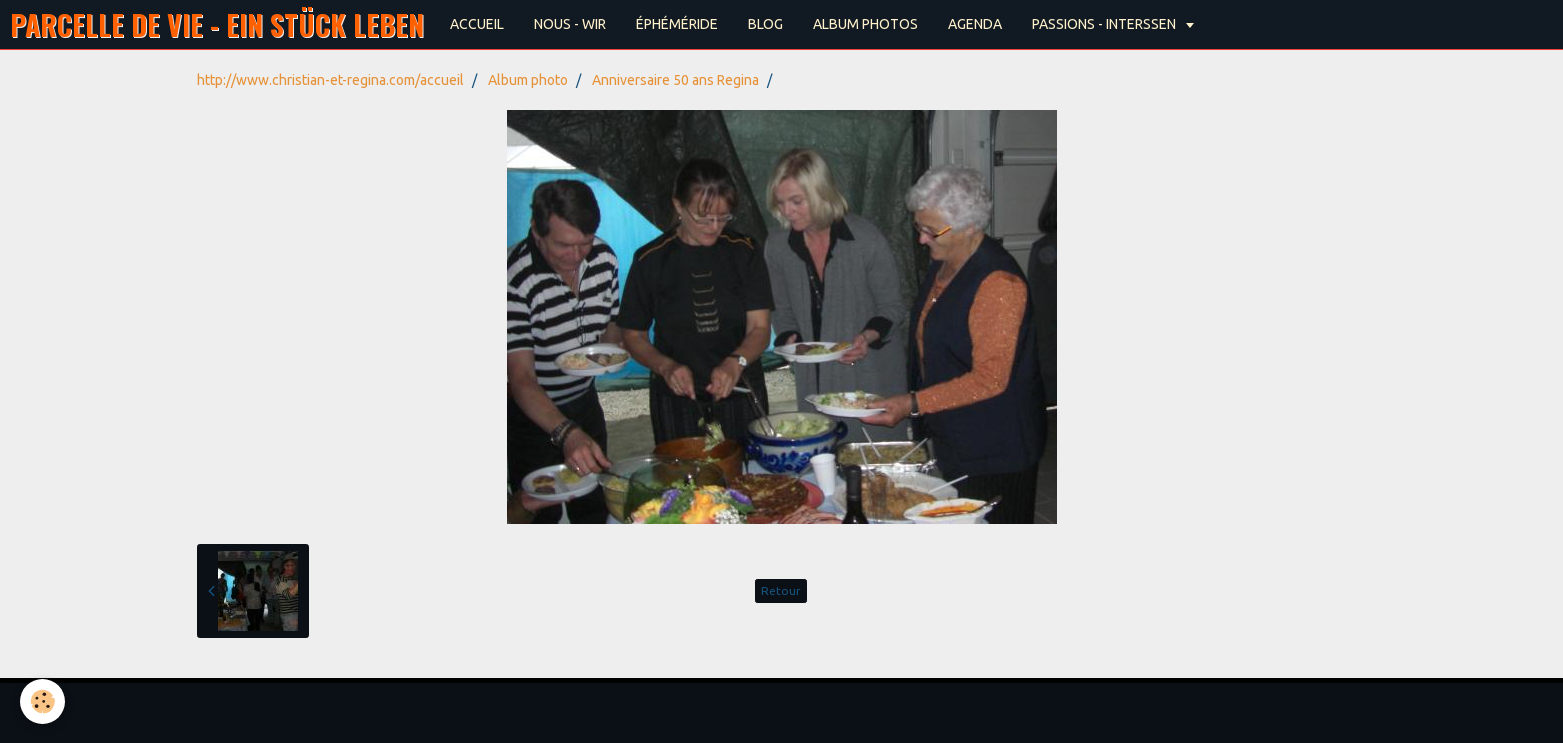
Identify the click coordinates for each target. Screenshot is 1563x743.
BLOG (765, 24)
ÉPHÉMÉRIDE (677, 24)
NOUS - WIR (570, 24)
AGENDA (975, 24)
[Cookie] (42, 701)
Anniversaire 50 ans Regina (675, 80)
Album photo (528, 80)
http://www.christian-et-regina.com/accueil (330, 80)
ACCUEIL (477, 24)
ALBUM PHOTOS (865, 24)
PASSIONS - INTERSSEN (1105, 24)
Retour (781, 590)
